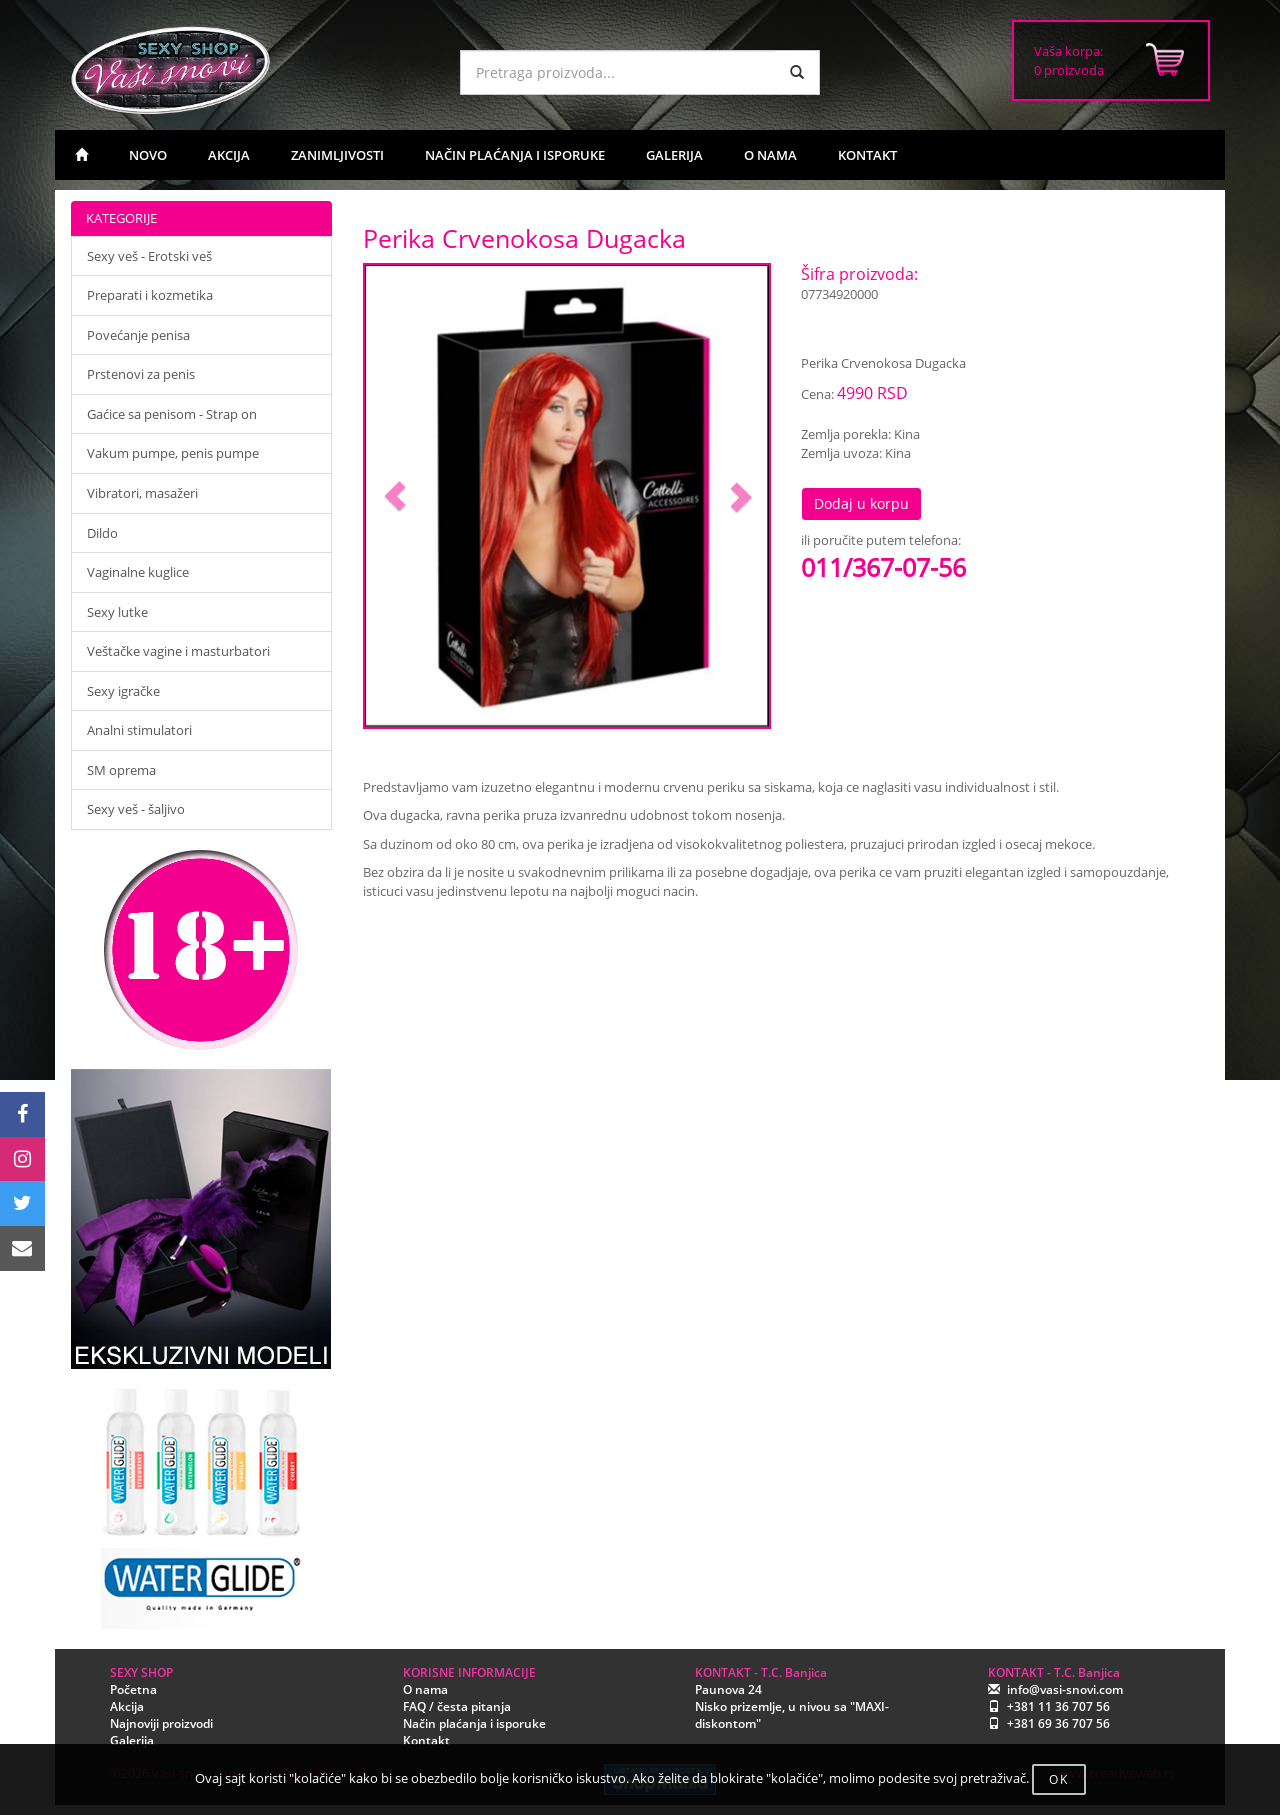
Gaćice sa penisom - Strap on (172, 414)
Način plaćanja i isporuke (474, 1723)
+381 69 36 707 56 (1058, 1723)
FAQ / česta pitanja (457, 1706)
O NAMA (770, 155)
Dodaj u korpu (861, 503)
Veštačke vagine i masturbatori (178, 651)
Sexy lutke (117, 612)
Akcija (127, 1706)
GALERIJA (674, 155)
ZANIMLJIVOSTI (337, 155)
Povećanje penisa (138, 335)
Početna (133, 1689)
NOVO (148, 155)
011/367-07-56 (883, 567)
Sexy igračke (123, 691)
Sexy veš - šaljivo (136, 809)
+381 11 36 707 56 (1058, 1706)
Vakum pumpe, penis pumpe (173, 453)
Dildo (102, 533)
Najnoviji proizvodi (161, 1723)
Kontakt (426, 1740)
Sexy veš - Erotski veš (149, 256)
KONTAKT (867, 155)
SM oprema (121, 770)
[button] (395, 496)
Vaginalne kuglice (138, 572)
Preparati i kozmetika (150, 295)
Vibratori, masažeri (142, 493)
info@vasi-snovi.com (1065, 1689)
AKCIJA (229, 155)
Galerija (132, 1740)
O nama (425, 1689)
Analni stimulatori (139, 730)
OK (1059, 1779)
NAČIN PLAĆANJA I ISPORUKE (515, 155)
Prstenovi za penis (141, 374)
